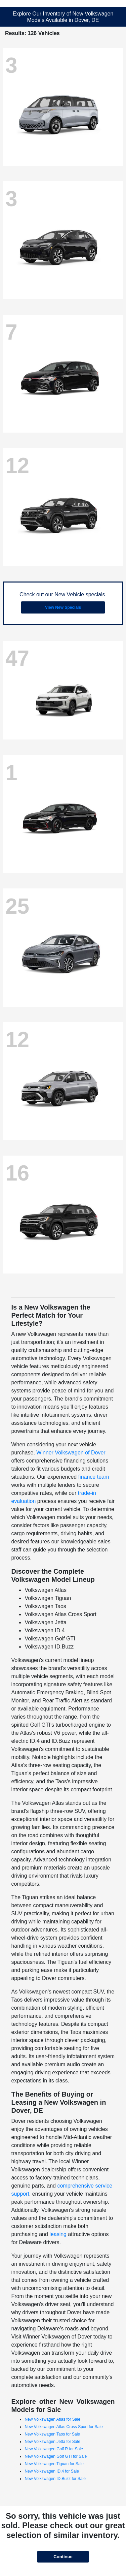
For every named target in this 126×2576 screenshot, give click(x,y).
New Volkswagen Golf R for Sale (54, 2449)
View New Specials (63, 607)
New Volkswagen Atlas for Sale (52, 2419)
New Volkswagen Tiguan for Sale (54, 2463)
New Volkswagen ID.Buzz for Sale (55, 2478)
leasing (58, 2234)
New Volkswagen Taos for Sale (52, 2434)
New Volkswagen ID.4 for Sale (52, 2471)
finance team (93, 1477)
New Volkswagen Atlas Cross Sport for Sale (63, 2426)
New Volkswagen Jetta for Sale (52, 2441)
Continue (62, 2556)
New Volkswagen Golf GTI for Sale (56, 2456)
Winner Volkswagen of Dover (70, 1452)
